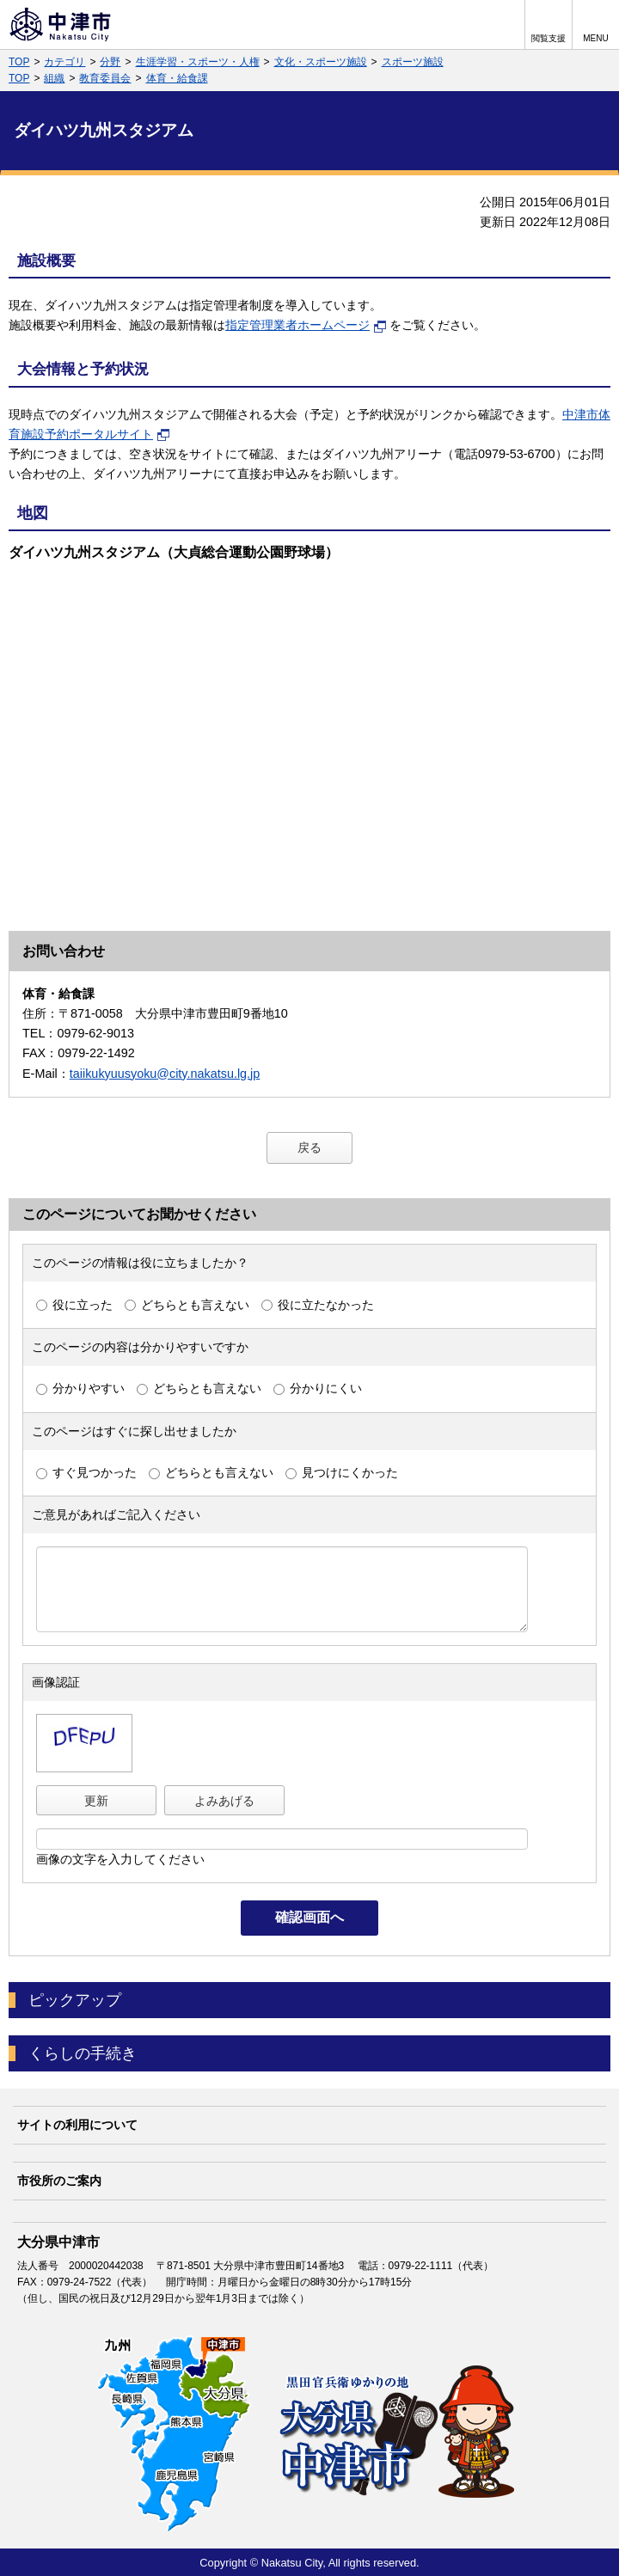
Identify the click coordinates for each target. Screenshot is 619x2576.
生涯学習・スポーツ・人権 (198, 62)
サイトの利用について (77, 2125)
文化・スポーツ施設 (320, 62)
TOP (19, 62)
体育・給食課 (177, 78)
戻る (309, 1147)
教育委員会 (105, 78)
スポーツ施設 (413, 62)
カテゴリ (64, 62)
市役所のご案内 (59, 2180)
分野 (110, 62)
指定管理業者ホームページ (306, 325)
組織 (54, 78)
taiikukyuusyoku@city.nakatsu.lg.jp (165, 1073)
